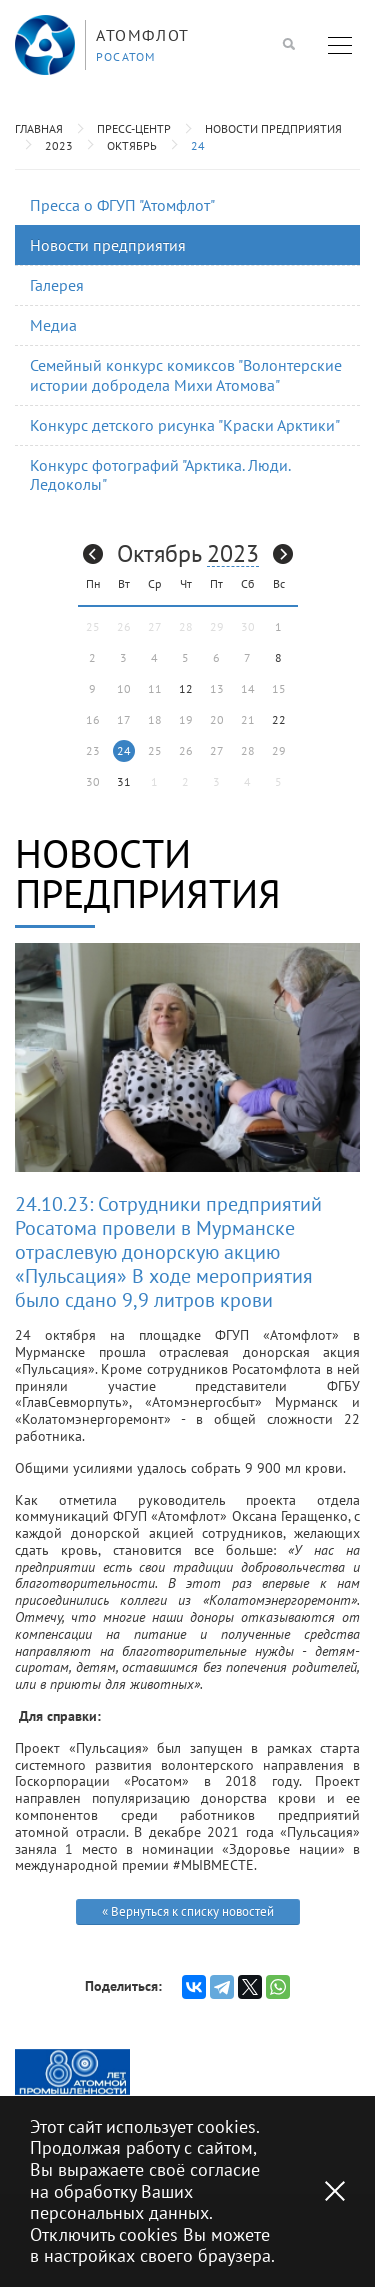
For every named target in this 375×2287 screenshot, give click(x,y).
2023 (59, 145)
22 (279, 719)
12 (186, 688)
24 (198, 145)
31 (124, 781)
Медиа (53, 325)
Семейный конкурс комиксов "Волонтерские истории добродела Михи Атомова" (186, 374)
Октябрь (132, 145)
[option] (72, 2072)
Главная (39, 128)
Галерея (57, 285)
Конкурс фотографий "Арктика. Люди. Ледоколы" (160, 474)
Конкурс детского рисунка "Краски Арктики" (185, 425)
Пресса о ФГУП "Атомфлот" (122, 205)
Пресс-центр (134, 128)
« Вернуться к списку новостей (188, 1911)
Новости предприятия (273, 128)
